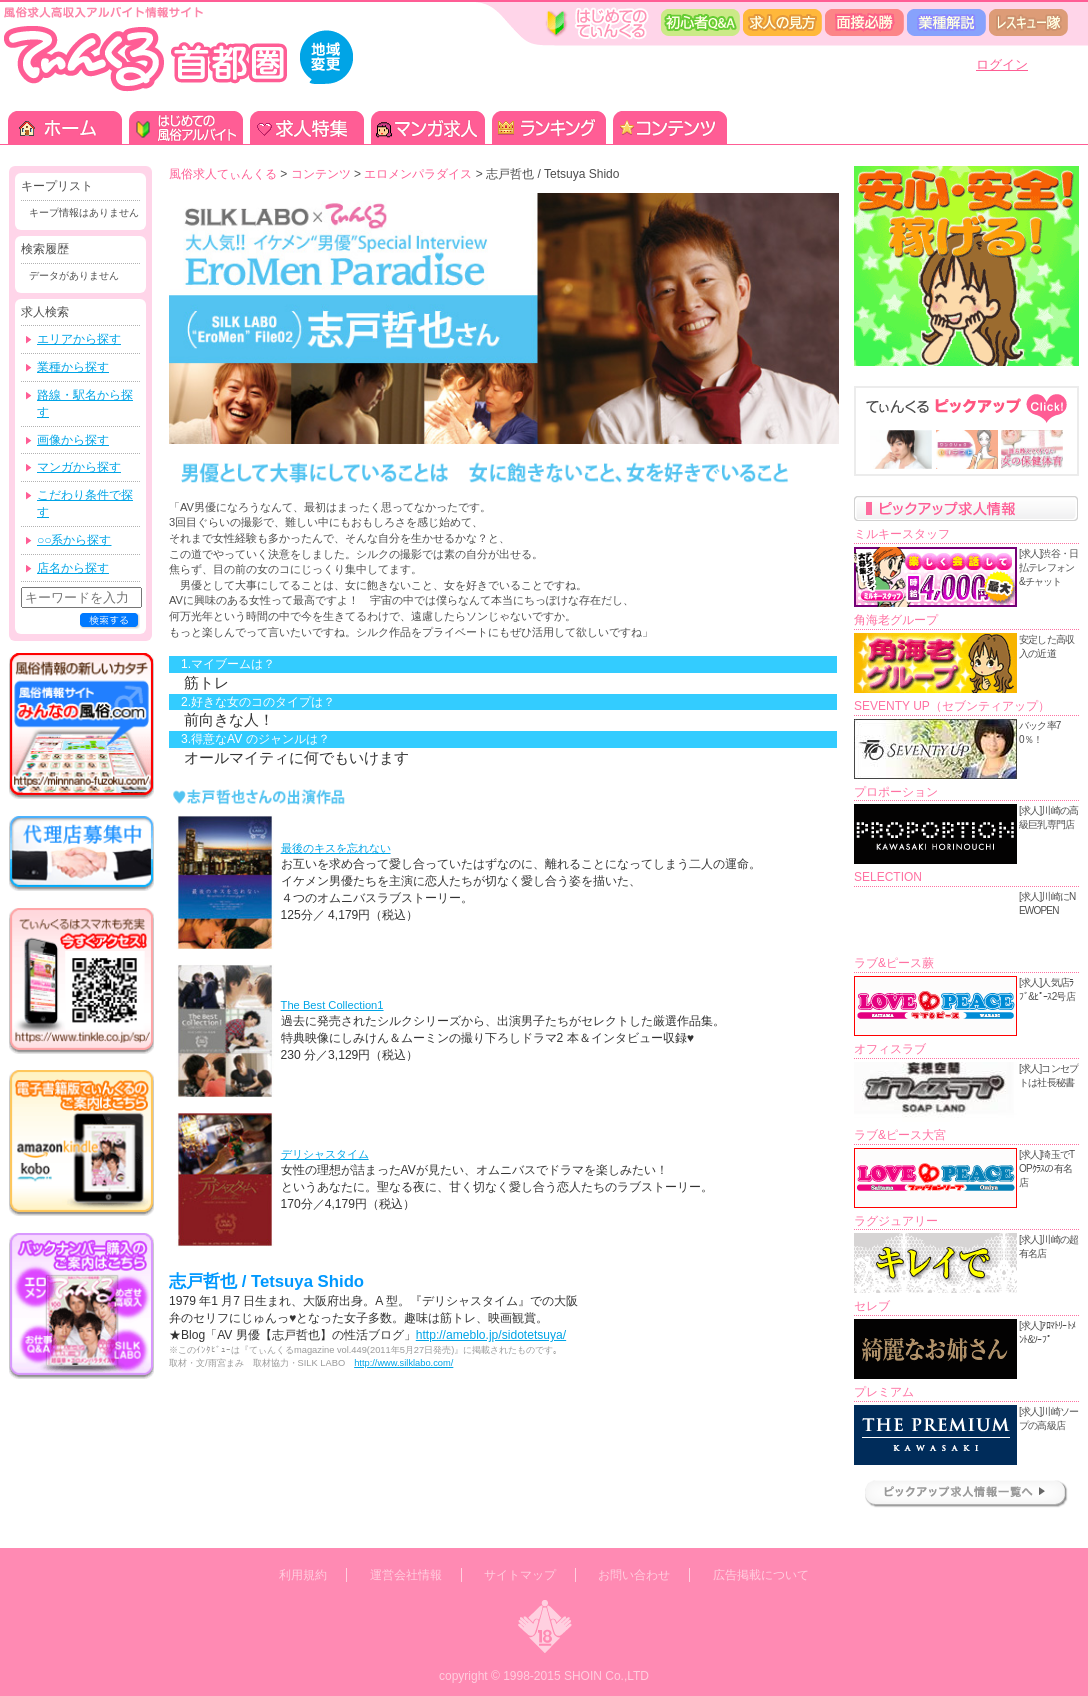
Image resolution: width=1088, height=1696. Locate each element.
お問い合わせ (634, 1575)
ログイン (1002, 64)
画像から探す (73, 440)
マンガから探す (79, 467)
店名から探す (73, 568)
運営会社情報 (406, 1575)
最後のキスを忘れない (336, 848)
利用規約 (303, 1575)
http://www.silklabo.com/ (403, 1363)
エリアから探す (79, 339)
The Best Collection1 (332, 1005)
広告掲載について (761, 1575)
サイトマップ (520, 1575)
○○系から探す (74, 540)
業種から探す (73, 367)
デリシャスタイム (325, 1154)
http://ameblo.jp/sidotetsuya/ (491, 1335)
